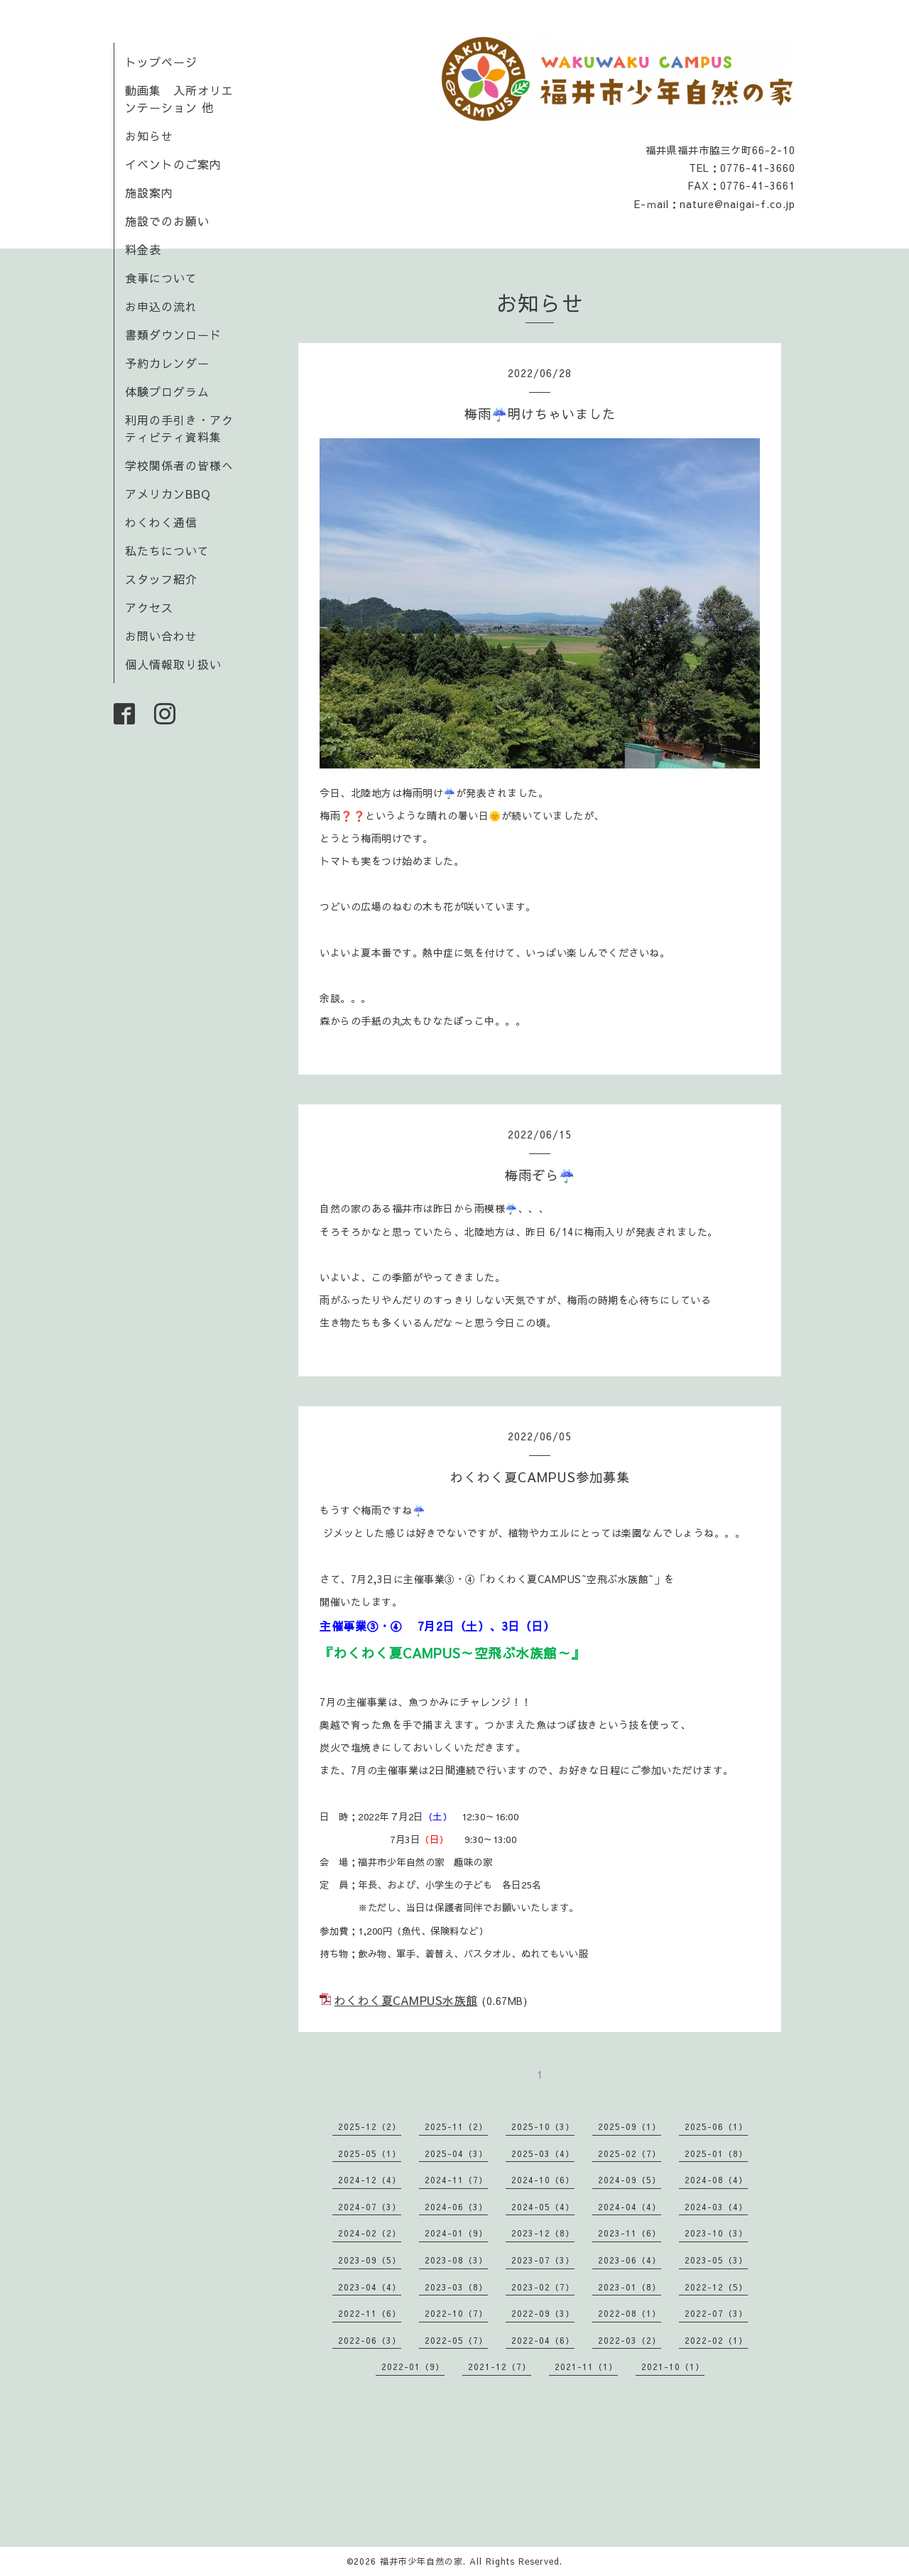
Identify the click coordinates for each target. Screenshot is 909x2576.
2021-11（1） (586, 2366)
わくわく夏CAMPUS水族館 (406, 2000)
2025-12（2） (369, 2126)
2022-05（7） (456, 2340)
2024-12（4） (369, 2179)
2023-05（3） (716, 2260)
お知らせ (149, 135)
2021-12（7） (499, 2366)
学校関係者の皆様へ (179, 465)
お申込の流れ (161, 306)
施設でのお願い (167, 221)
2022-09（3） (543, 2313)
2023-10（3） (716, 2233)
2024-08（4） (716, 2179)
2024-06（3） (456, 2206)
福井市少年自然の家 (421, 2561)
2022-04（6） (543, 2340)
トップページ (161, 62)
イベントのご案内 (173, 164)
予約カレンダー (167, 363)
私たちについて (167, 550)
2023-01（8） (629, 2287)
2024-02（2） (369, 2233)
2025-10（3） (543, 2126)
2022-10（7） (456, 2313)
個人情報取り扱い (173, 664)
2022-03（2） (629, 2340)
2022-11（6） (369, 2313)
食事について (161, 278)
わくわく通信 (167, 522)
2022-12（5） (716, 2287)
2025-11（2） (456, 2126)
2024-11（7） (456, 2179)
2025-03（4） (543, 2153)
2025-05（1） (369, 2153)
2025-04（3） (456, 2153)
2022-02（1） (716, 2340)
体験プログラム (167, 391)
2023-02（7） (543, 2287)
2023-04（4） (369, 2287)
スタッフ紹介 (161, 579)
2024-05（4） (543, 2206)
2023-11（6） (629, 2233)
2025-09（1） (629, 2126)
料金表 (143, 249)
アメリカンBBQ (168, 493)
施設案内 (149, 192)
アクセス (149, 607)
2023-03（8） (456, 2287)
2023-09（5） (369, 2260)
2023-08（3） (456, 2260)
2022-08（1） (629, 2313)
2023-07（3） (543, 2260)
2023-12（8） (543, 2233)
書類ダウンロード (173, 334)
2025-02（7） (629, 2153)
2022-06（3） (369, 2340)
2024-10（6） (543, 2179)
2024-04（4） (629, 2206)
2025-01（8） (716, 2153)
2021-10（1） (672, 2366)
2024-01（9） (456, 2233)
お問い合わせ (161, 635)
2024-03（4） (716, 2206)
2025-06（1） (716, 2126)
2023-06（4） (629, 2260)
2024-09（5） (629, 2179)
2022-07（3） (716, 2313)
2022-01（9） (413, 2366)
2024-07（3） (369, 2206)
